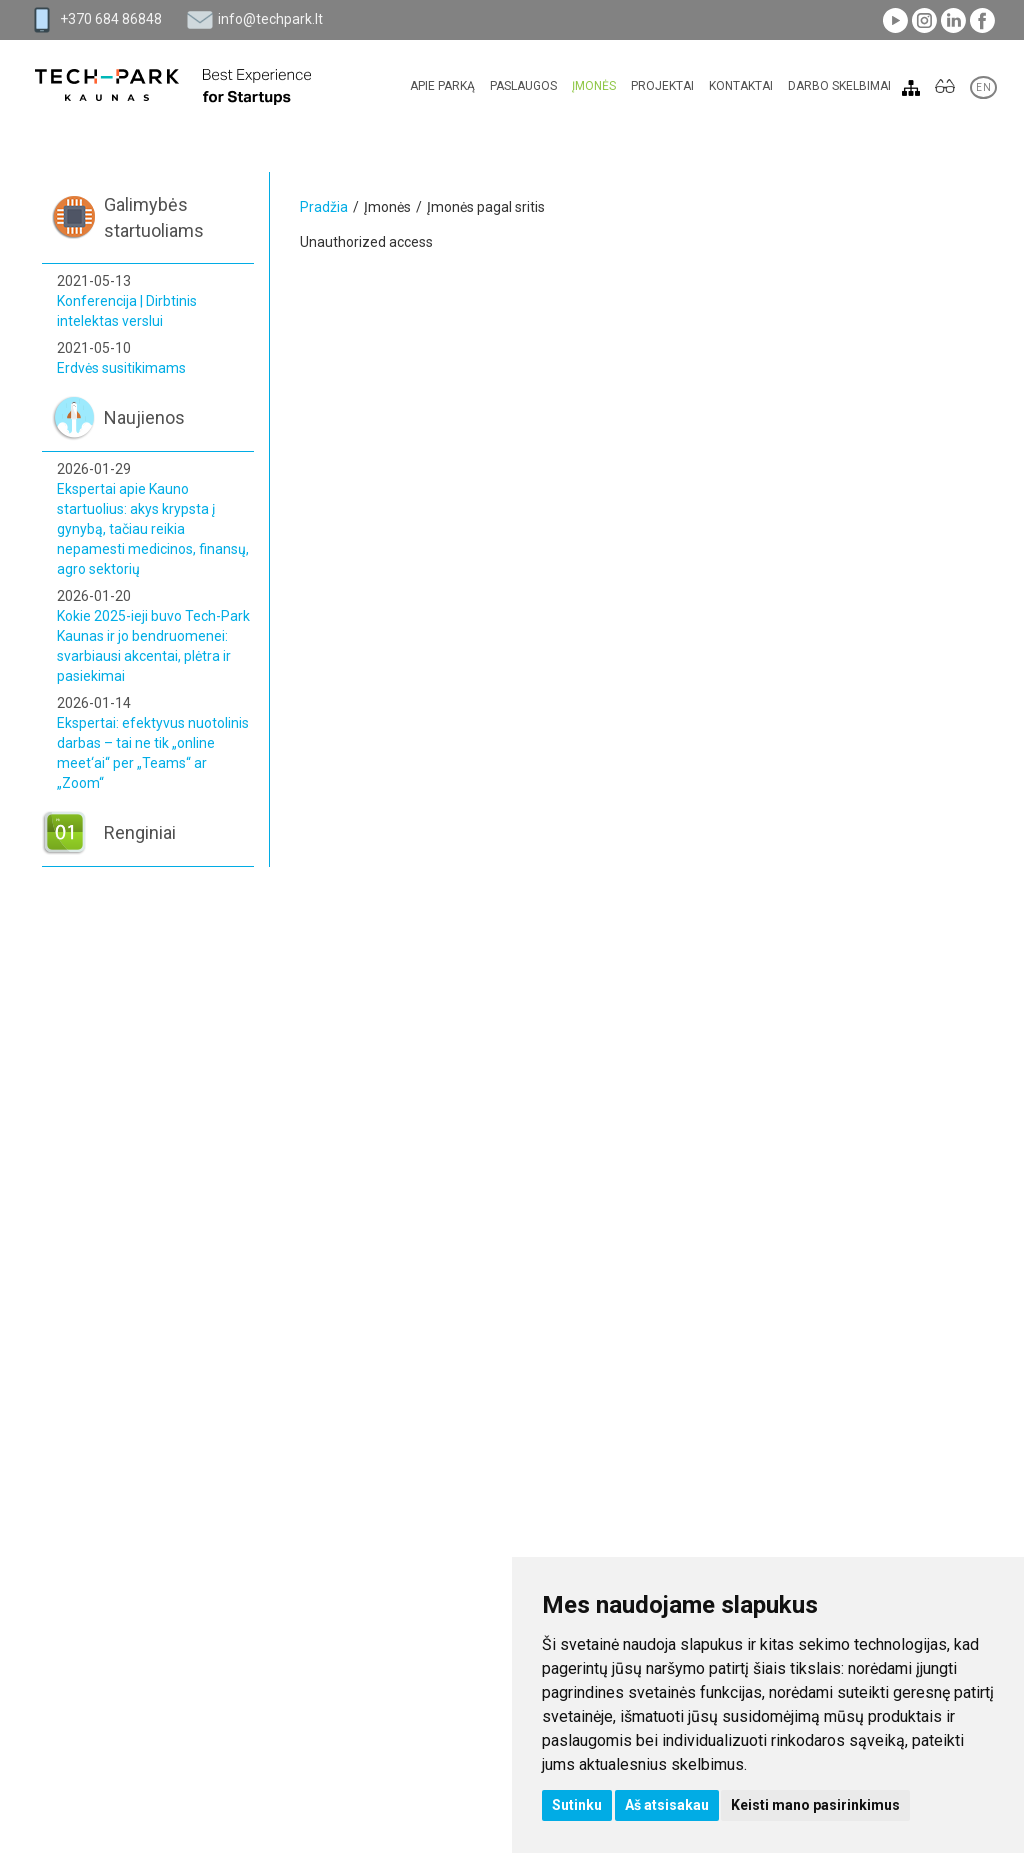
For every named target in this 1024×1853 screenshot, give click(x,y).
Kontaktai (741, 86)
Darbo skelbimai (839, 86)
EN (983, 87)
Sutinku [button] (577, 1805)
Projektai (662, 86)
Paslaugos (523, 86)
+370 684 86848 (111, 19)
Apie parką (442, 86)
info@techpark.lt (270, 19)
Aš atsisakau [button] (667, 1805)
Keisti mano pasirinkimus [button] (815, 1805)
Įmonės (594, 86)
